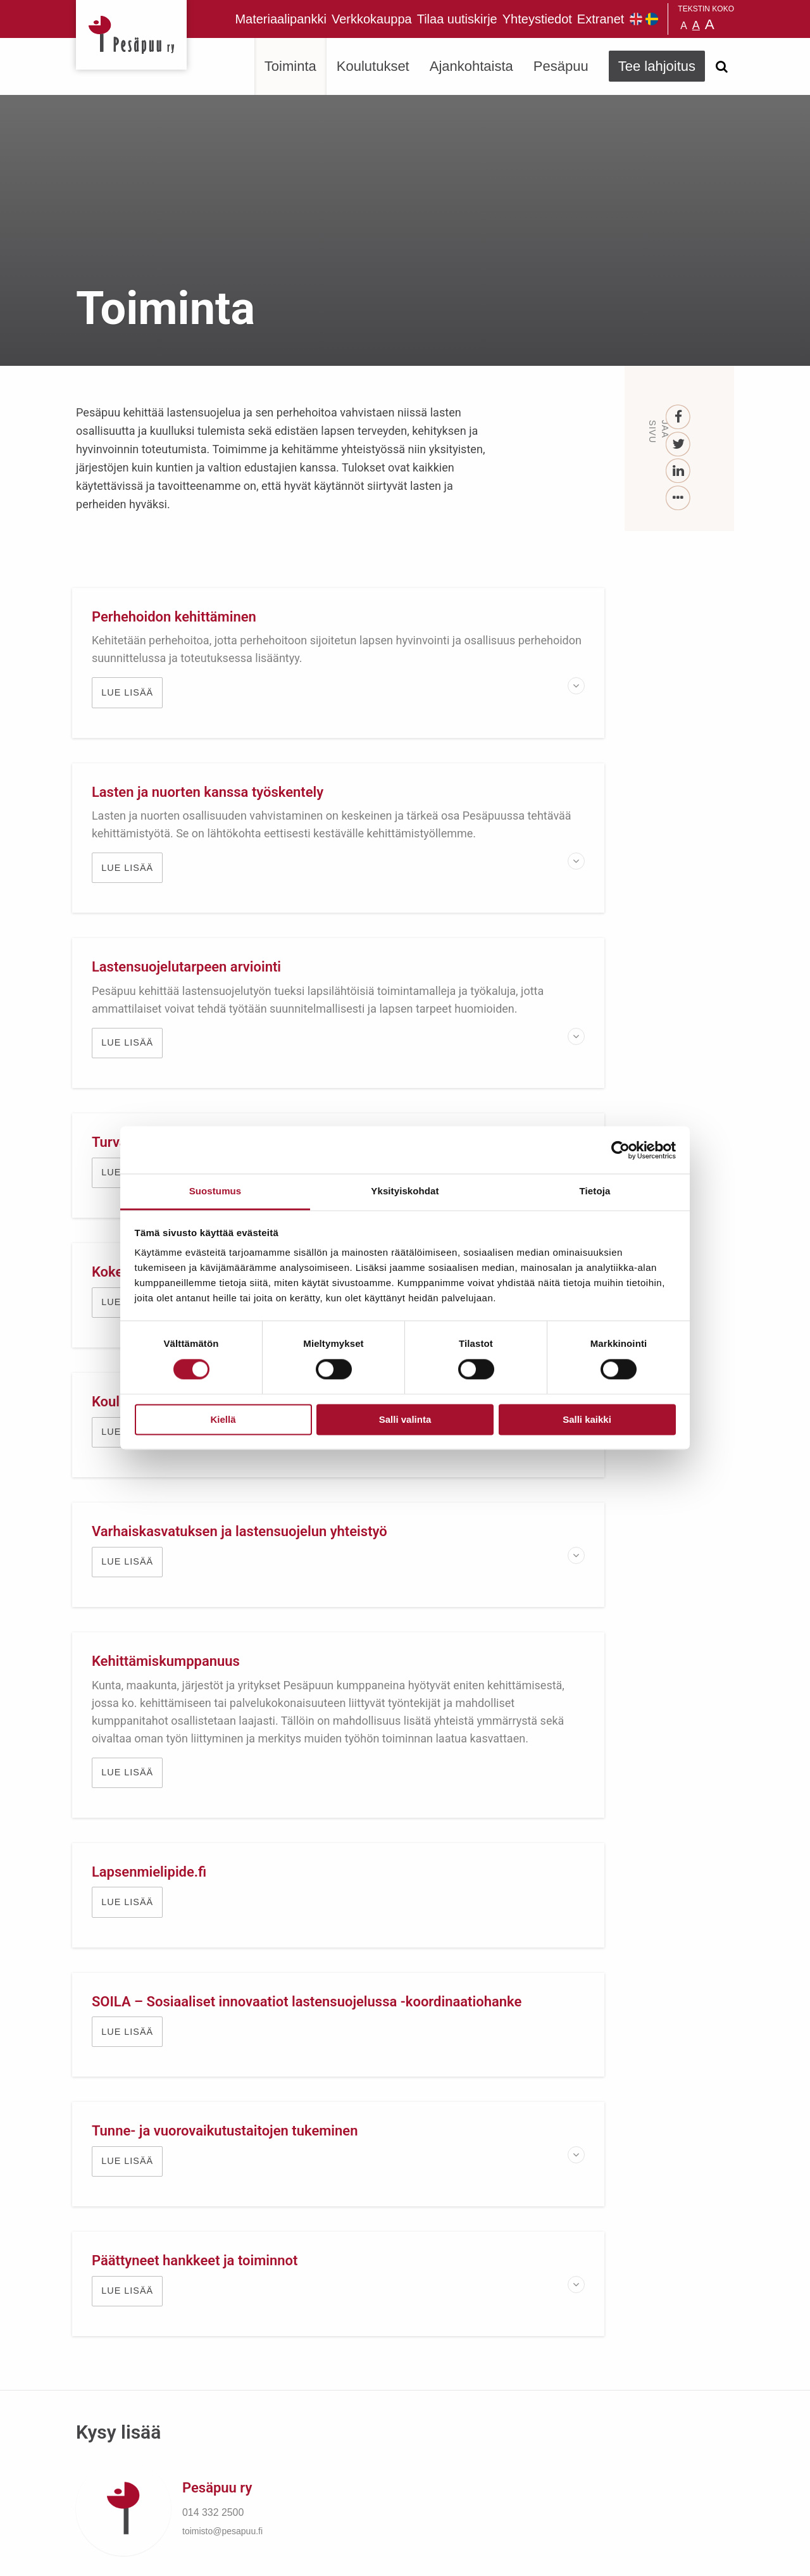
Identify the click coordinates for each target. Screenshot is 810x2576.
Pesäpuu (131, 35)
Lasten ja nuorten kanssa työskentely (553, 617)
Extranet (600, 19)
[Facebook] (678, 417)
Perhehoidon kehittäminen (178, 617)
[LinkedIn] (678, 471)
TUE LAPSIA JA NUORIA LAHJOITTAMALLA (405, 2041)
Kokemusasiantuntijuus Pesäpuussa (208, 1038)
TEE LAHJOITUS (247, 2463)
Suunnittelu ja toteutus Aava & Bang (641, 2556)
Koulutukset (373, 66)
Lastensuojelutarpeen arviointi (190, 827)
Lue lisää (131, 710)
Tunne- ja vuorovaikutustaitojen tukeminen (229, 1581)
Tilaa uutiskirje (457, 19)
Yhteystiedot (537, 19)
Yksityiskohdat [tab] (405, 1190)
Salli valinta (405, 1419)
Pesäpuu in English (636, 19)
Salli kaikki (587, 1419)
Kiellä (222, 1419)
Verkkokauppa (372, 19)
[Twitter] (678, 444)
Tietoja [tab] (595, 1190)
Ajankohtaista (471, 66)
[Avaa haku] (721, 66)
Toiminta (290, 66)
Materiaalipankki (281, 19)
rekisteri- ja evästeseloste (245, 2556)
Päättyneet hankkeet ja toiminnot (540, 1581)
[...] (678, 498)
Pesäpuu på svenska (651, 19)
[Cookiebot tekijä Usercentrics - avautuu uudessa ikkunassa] (620, 1150)
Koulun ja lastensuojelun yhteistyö (544, 1038)
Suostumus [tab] (215, 1190)
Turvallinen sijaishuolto (509, 827)
